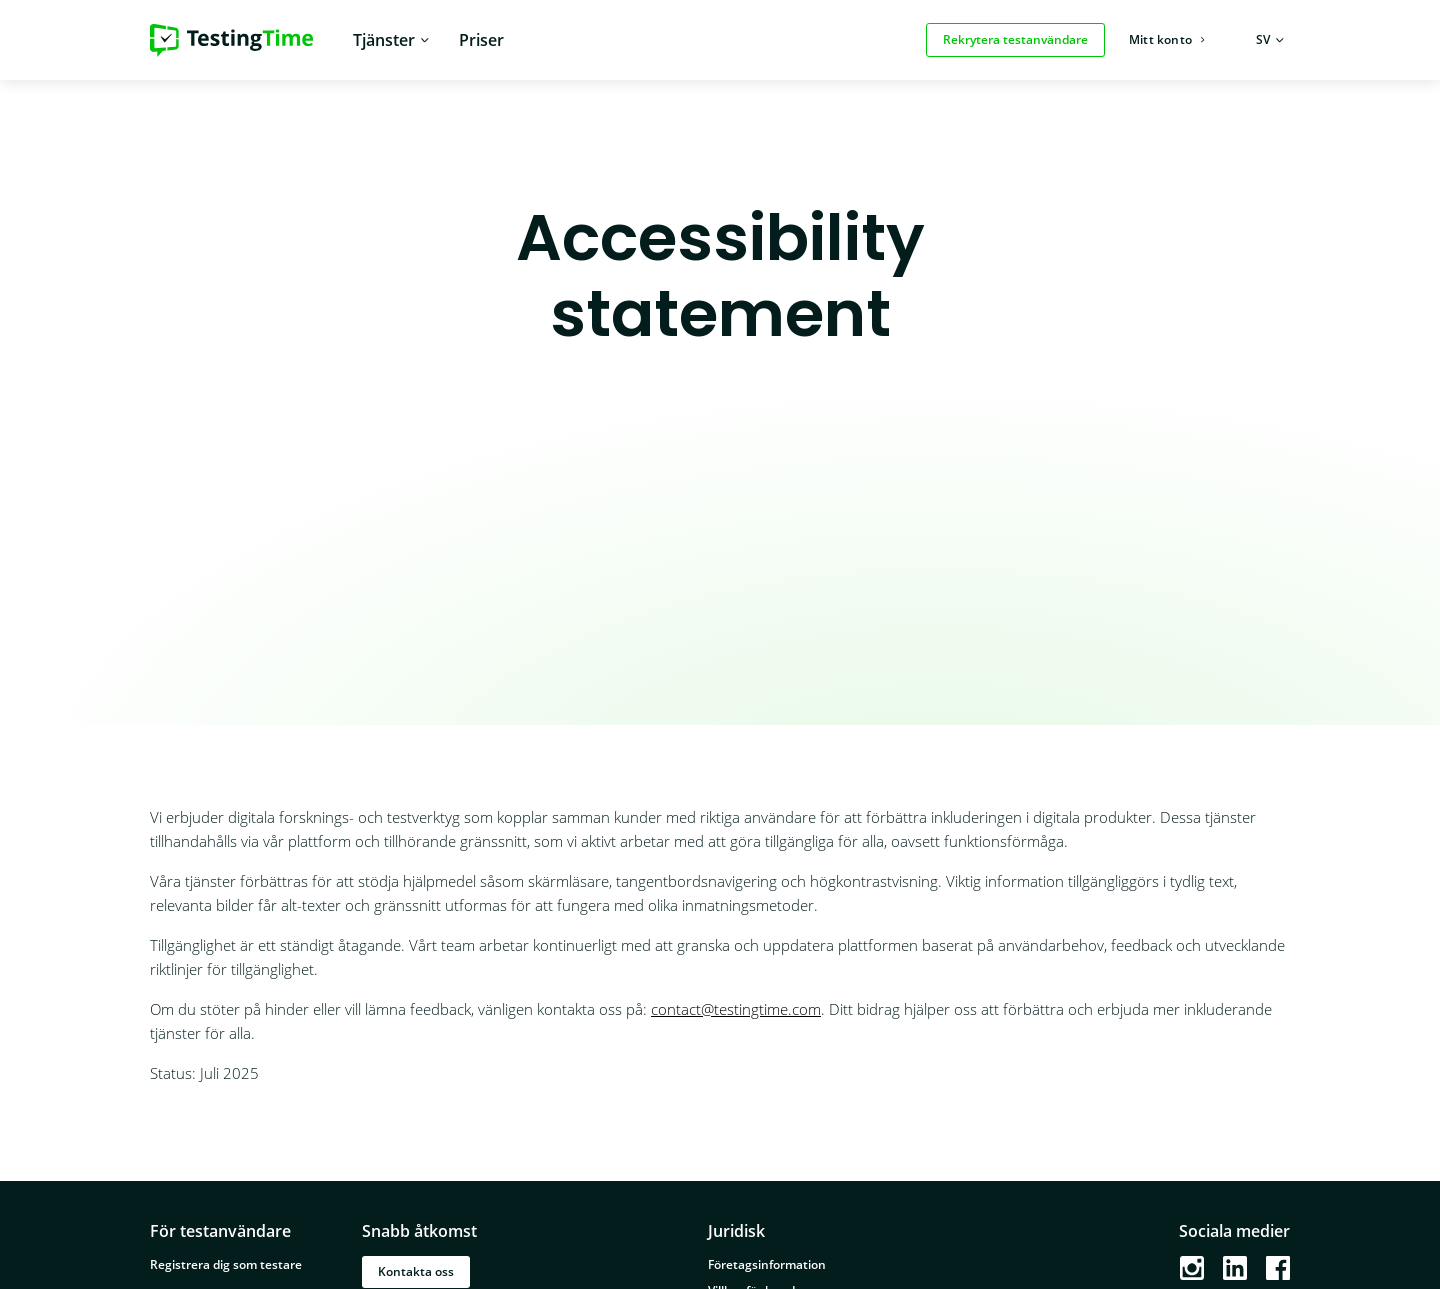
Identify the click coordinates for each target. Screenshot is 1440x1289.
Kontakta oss (416, 1271)
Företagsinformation (767, 1264)
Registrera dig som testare (226, 1264)
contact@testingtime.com (736, 1009)
